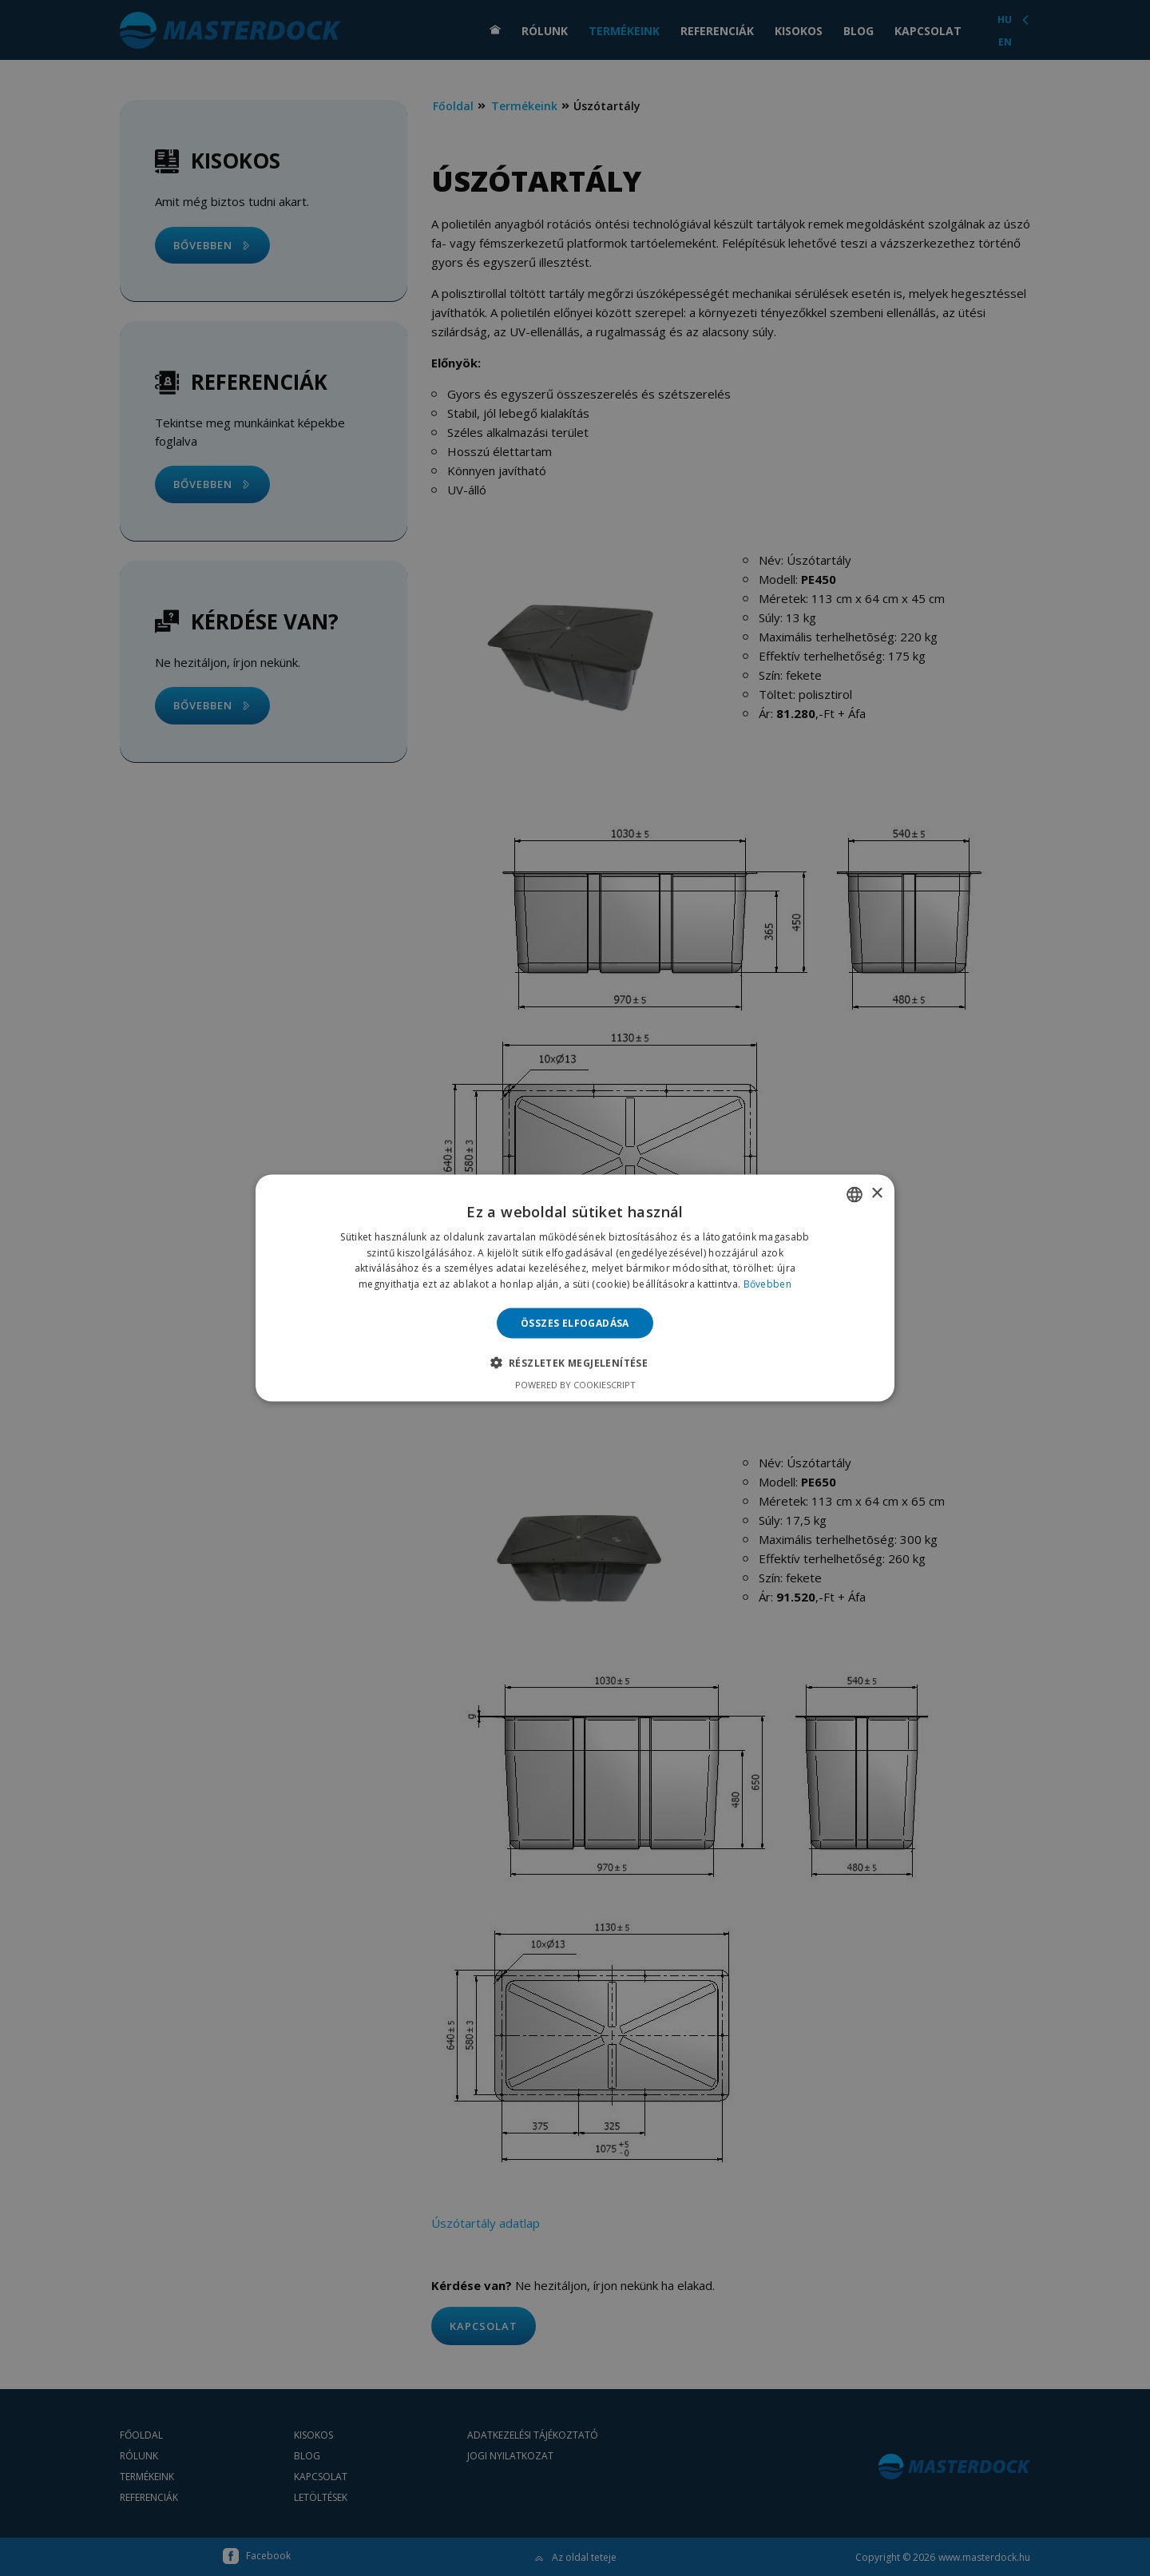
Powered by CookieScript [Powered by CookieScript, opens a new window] (575, 1385)
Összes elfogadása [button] (575, 1323)
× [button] (876, 1194)
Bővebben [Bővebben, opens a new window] (767, 1284)
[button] (575, 1363)
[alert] (575, 1288)
